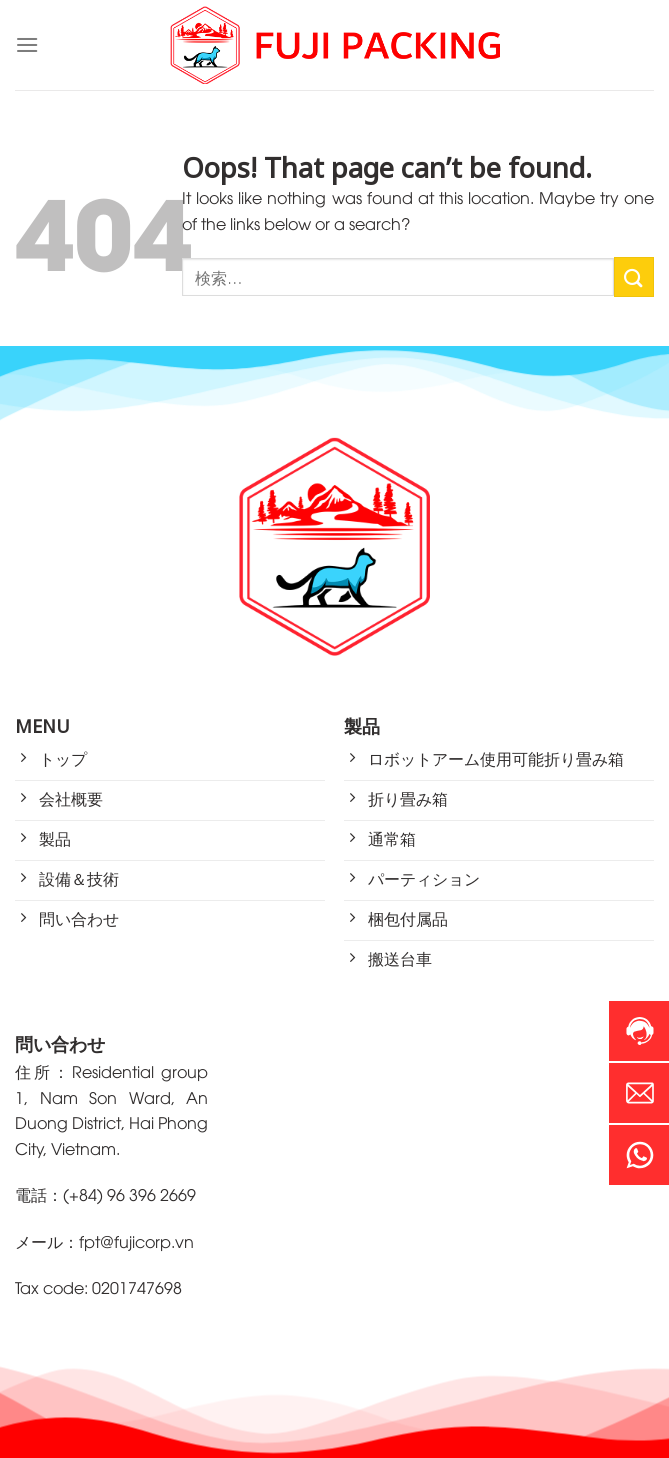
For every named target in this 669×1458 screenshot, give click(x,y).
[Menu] (27, 44)
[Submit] (634, 276)
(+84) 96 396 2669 (129, 1194)
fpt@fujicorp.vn (136, 1241)
